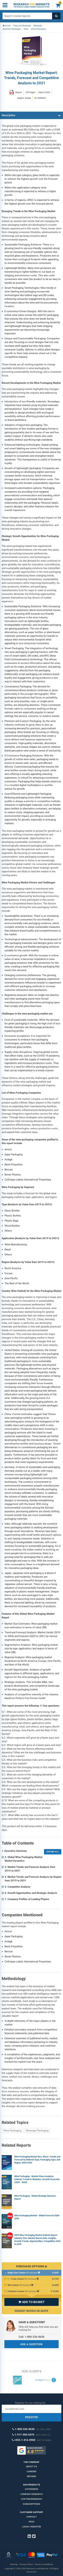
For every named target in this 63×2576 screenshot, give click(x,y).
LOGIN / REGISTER (31, 2526)
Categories (31, 2489)
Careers (31, 2471)
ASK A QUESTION (31, 2344)
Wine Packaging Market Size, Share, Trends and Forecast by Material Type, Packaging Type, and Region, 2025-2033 (37, 2159)
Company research (31, 2494)
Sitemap (14, 2564)
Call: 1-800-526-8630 (31, 2336)
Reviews (31, 2476)
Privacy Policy (26, 2564)
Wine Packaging (12, 2130)
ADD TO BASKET (31, 2302)
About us (31, 2466)
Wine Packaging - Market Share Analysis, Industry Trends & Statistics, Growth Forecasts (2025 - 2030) (37, 2179)
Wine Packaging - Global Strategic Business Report (35, 2197)
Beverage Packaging (37, 2130)
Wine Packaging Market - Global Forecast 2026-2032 (37, 2217)
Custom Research (31, 2499)
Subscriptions (31, 2504)
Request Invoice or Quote (31, 2310)
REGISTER (31, 2417)
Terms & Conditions (43, 2564)
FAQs (31, 2521)
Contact (31, 2516)
